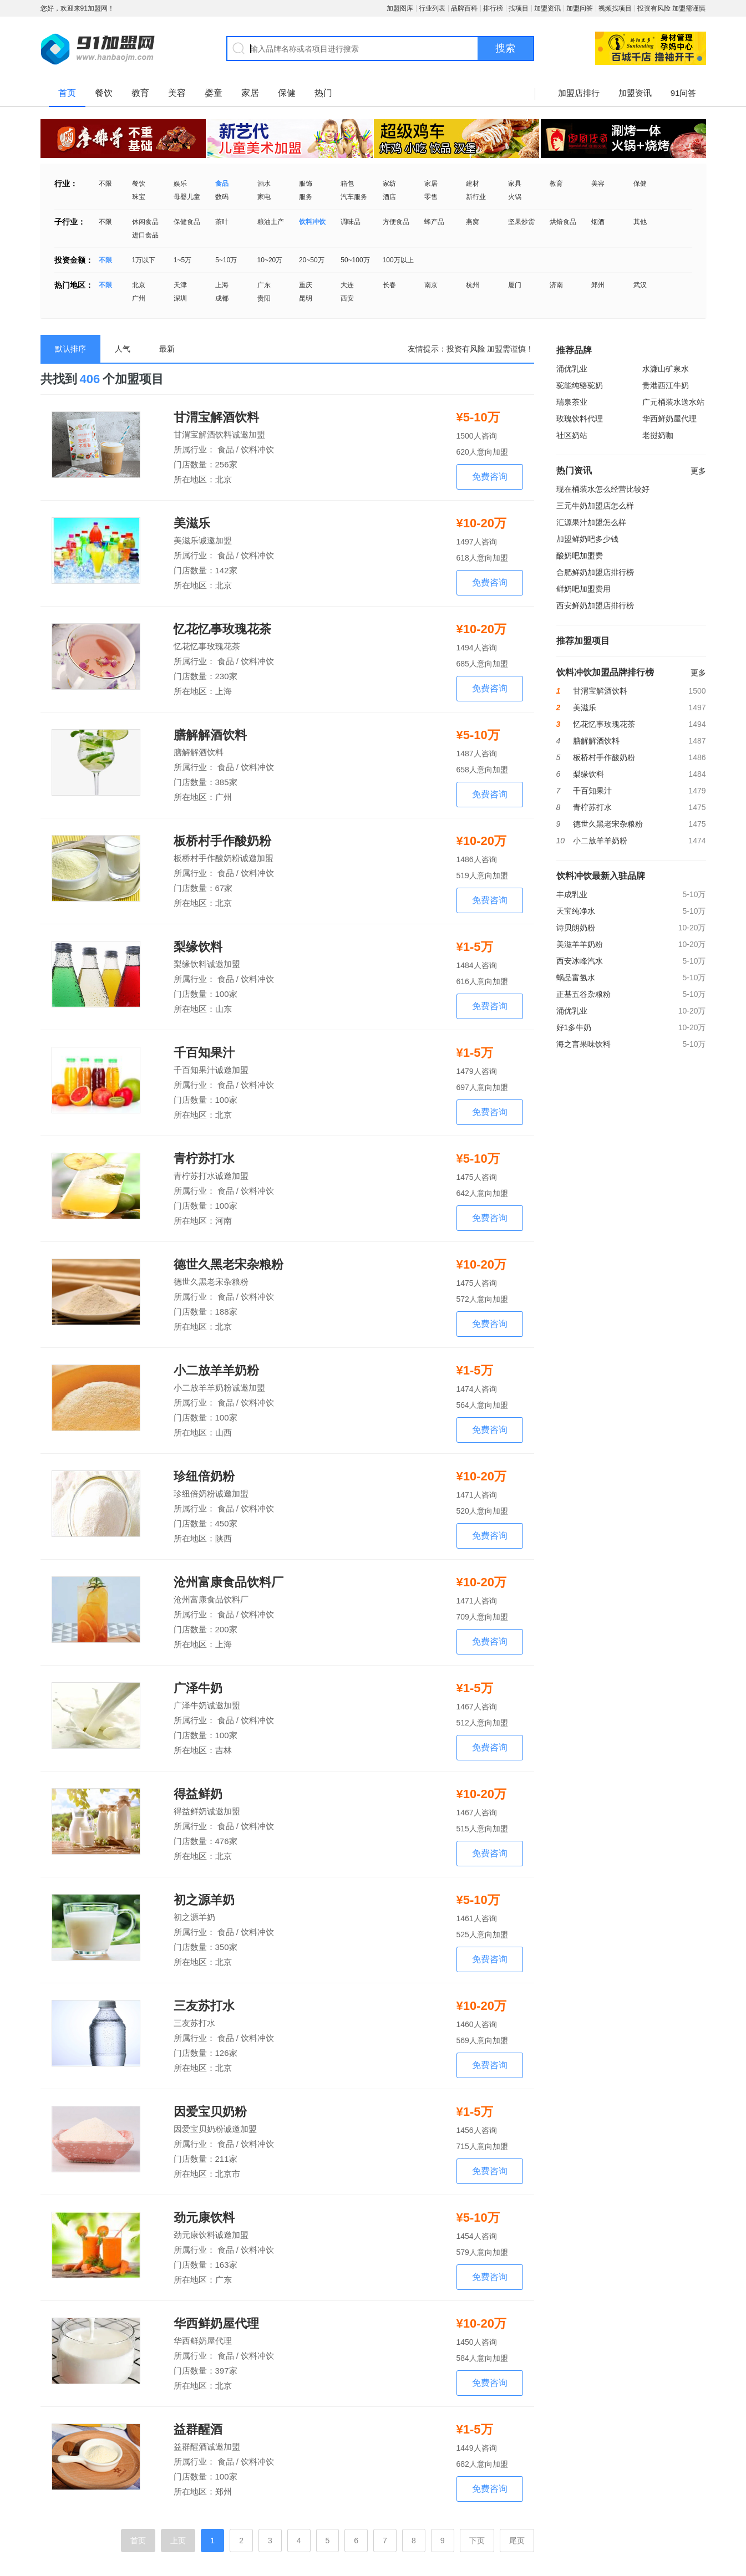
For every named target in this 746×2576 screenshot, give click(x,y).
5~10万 (226, 260)
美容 (177, 93)
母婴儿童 (187, 197)
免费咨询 (490, 476)
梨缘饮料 (198, 947)
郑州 (598, 285)
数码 (222, 197)
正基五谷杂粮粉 (583, 994)
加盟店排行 (579, 93)
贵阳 (264, 298)
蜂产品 (434, 222)
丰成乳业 (571, 894)
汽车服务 (354, 197)
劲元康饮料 (204, 2218)
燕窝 (472, 222)
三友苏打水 (204, 2006)
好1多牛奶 (574, 1027)
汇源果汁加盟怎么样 (591, 522)
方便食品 (396, 222)
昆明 (305, 298)
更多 (698, 470)
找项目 (519, 8)
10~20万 (270, 260)
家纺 (389, 183)
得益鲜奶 (198, 1794)
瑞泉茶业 (571, 402)
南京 (431, 285)
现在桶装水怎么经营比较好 (602, 489)
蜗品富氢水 (575, 977)
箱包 (347, 183)
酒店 (389, 197)
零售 (431, 197)
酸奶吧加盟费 (579, 555)
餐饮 (104, 93)
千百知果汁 (204, 1053)
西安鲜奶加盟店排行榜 (595, 605)
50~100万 (355, 260)
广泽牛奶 (198, 1688)
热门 (323, 93)
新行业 (476, 197)
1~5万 (182, 260)
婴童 (213, 93)
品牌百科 (464, 8)
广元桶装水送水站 (673, 402)
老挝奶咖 (657, 435)
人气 (122, 348)
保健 (287, 93)
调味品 (351, 222)
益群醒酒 (198, 2430)
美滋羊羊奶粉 (579, 944)
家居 (250, 93)
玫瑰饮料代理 (579, 418)
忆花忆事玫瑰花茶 (222, 629)
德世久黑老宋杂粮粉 (228, 1265)
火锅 (514, 197)
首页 (67, 93)
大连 (347, 285)
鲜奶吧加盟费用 (583, 588)
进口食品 (145, 235)
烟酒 (598, 222)
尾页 (517, 2540)
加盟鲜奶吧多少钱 (587, 538)
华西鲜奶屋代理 (216, 2324)
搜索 (505, 48)
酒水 (264, 183)
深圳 (180, 298)
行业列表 (432, 8)
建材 (472, 183)
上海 (222, 285)
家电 (264, 197)
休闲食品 (145, 222)
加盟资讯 (547, 8)
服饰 (305, 183)
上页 (178, 2540)
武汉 (640, 285)
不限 (105, 183)
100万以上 (398, 260)
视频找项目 (615, 8)
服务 (305, 197)
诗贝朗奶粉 (575, 927)
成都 (222, 298)
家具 (514, 183)
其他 (640, 222)
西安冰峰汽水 (579, 960)
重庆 (305, 285)
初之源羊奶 (204, 1900)
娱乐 (180, 183)
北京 (138, 285)
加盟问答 (579, 8)
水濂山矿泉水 (665, 368)
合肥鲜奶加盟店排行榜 (595, 572)
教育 (140, 93)
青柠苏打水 (204, 1159)
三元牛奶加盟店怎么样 (595, 505)
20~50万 (311, 260)
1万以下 (144, 260)
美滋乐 (192, 523)
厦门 (514, 285)
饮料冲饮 (312, 222)
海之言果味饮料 (583, 1044)
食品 (222, 183)
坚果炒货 (521, 222)
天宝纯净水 (575, 911)
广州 (138, 298)
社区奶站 (571, 435)
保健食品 (187, 222)
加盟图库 (400, 8)
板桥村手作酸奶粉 (222, 841)
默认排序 (70, 348)
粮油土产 (270, 222)
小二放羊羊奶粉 (216, 1371)
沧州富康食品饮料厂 (228, 1582)
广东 (264, 285)
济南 (556, 285)
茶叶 (222, 222)
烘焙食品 (563, 222)
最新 (167, 348)
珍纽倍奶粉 (204, 1476)
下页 (477, 2540)
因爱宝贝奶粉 (210, 2112)
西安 (347, 298)
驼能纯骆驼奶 (579, 385)
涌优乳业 (571, 368)
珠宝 (138, 197)
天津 (180, 285)
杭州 (472, 285)
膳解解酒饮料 (210, 735)
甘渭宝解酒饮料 (216, 417)
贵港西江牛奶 (665, 385)
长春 (389, 285)
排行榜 (493, 8)
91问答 (684, 93)
